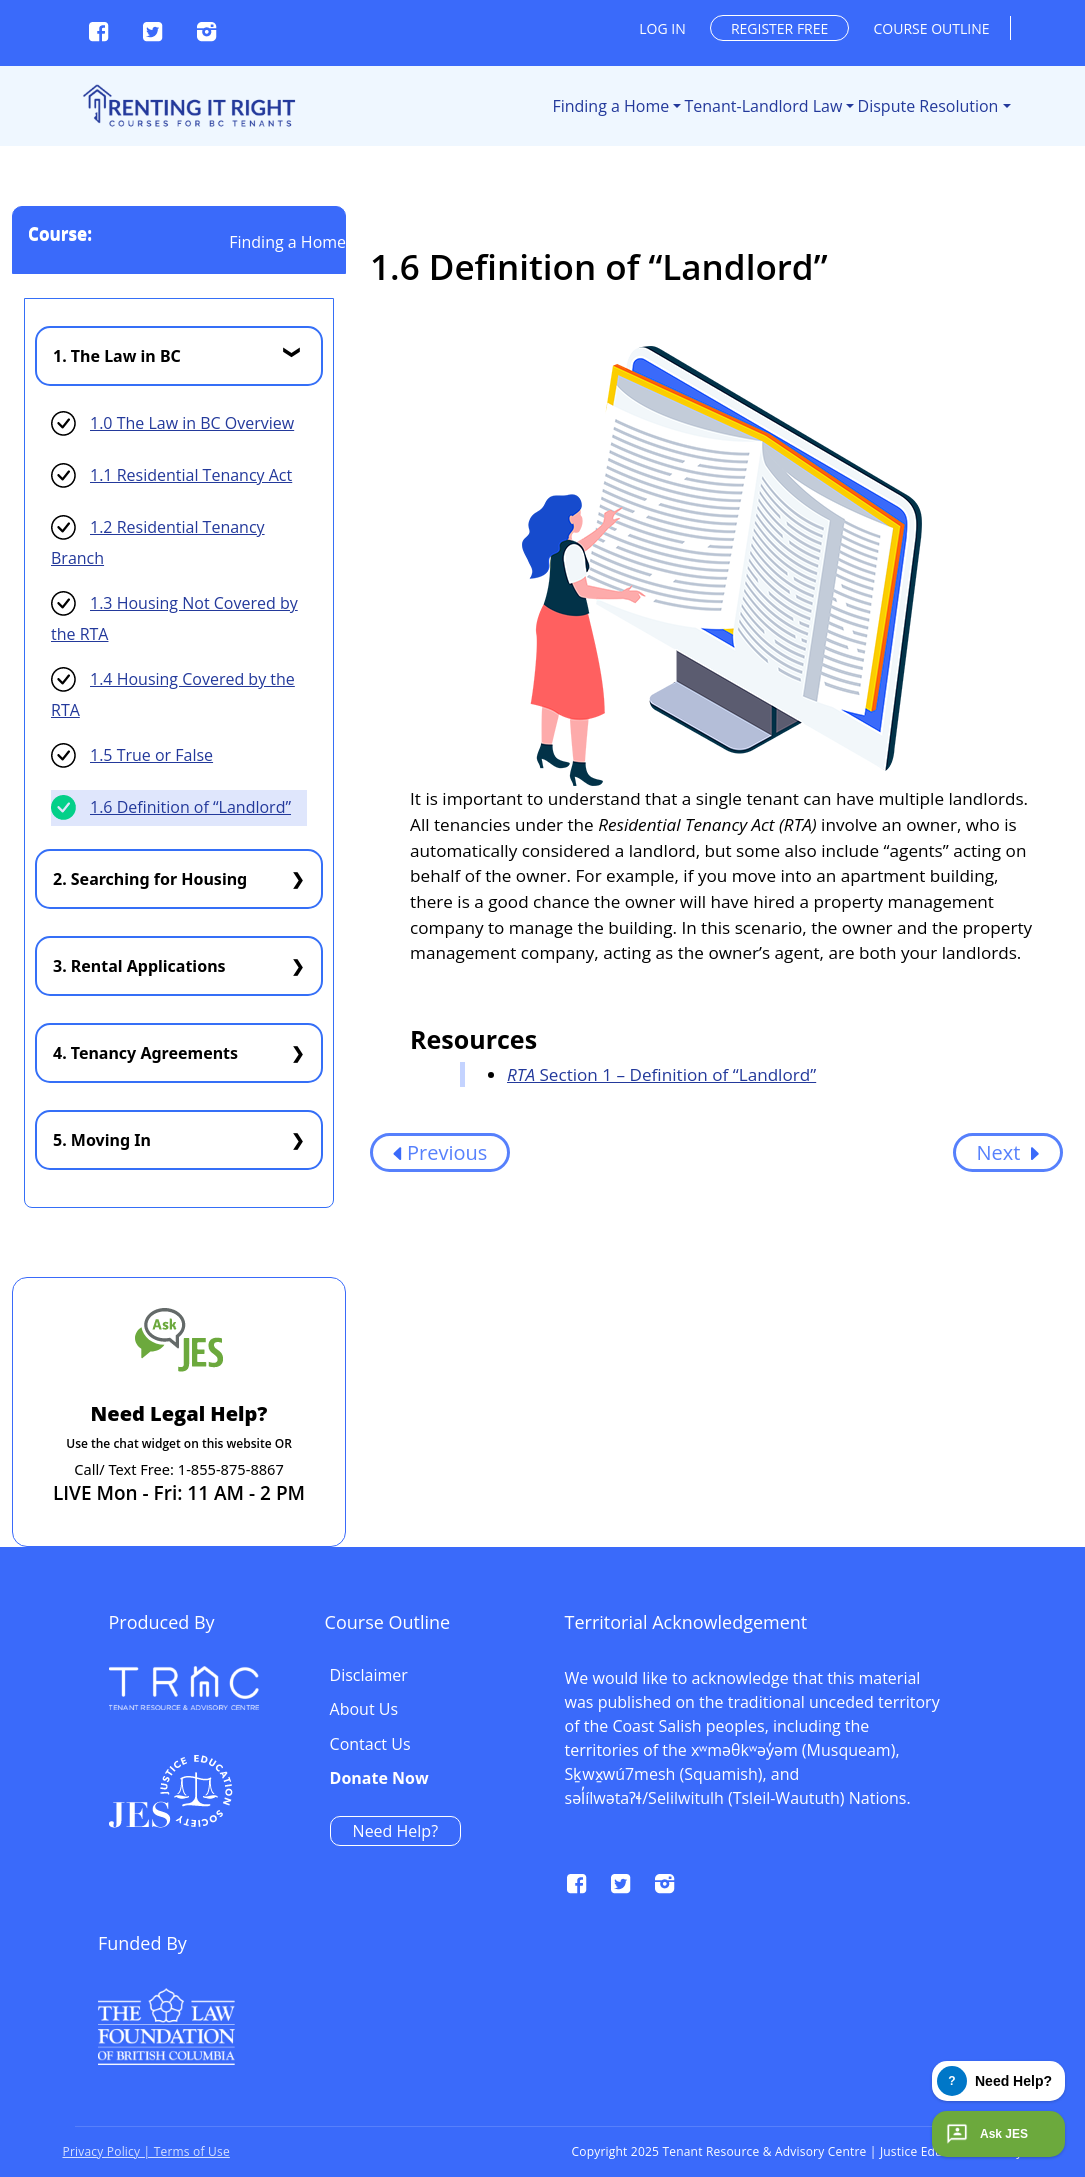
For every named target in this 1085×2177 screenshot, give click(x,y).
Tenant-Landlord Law (764, 106)
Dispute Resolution (928, 106)
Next (1007, 1152)
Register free (779, 28)
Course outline (932, 28)
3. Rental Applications (139, 966)
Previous (440, 1152)
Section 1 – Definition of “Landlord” (661, 1074)
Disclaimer (813, 1676)
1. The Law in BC (117, 356)
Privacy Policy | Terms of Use (146, 2151)
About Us (808, 1710)
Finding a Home (610, 106)
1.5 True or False (151, 755)
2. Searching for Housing (150, 879)
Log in (662, 28)
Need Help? (839, 1831)
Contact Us (814, 1745)
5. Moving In (102, 1140)
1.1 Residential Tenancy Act (191, 475)
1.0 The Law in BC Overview (192, 423)
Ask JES (985, 2134)
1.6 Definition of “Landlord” (190, 807)
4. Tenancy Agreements (145, 1053)
